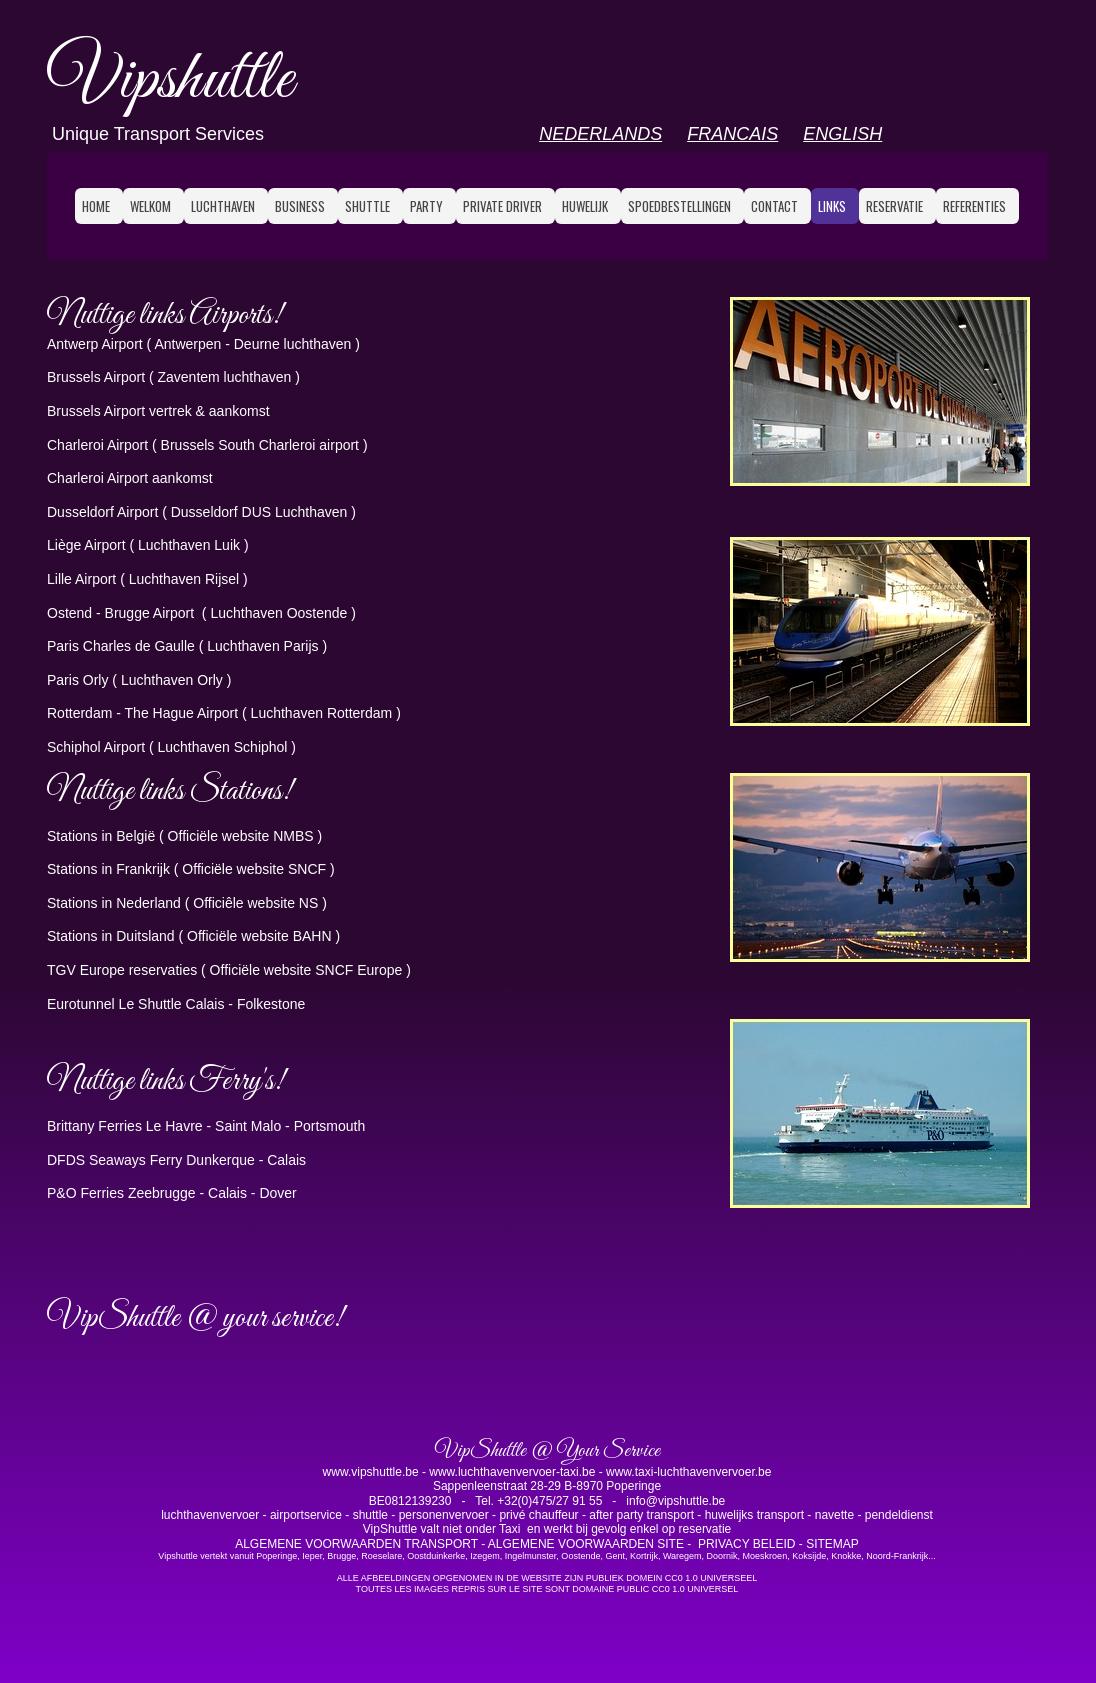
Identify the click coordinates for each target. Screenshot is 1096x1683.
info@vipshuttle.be (674, 1501)
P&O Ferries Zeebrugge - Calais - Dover (172, 1193)
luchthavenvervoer (211, 1515)
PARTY (426, 206)
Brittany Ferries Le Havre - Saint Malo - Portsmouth (206, 1126)
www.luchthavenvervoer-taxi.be (512, 1472)
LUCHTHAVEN (223, 206)
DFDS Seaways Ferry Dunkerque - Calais (176, 1160)
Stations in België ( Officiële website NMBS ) (184, 836)
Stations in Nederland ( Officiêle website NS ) (187, 903)
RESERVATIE (894, 206)
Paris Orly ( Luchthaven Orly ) (139, 680)
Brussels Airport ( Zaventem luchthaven (171, 377)
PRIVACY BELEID (747, 1544)
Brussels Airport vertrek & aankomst (158, 411)
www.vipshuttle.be (372, 1472)
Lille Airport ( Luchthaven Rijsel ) (147, 579)
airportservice (306, 1515)
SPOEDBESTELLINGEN (679, 206)
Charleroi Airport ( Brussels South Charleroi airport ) (207, 445)
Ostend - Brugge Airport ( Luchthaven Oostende (199, 613)
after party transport (643, 1515)
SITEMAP (832, 1544)
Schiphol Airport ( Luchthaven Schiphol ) (171, 747)
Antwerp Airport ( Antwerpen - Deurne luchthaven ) (203, 344)
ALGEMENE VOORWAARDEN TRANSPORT (356, 1544)
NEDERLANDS (600, 134)
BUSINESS (300, 206)
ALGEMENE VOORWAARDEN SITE (587, 1544)
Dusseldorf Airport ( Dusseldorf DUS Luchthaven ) (201, 512)
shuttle (370, 1515)
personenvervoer (445, 1515)
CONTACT (774, 206)
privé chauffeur (538, 1515)
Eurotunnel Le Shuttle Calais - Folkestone (176, 1004)
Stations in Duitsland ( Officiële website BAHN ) (193, 936)
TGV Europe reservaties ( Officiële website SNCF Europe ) (229, 970)
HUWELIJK (585, 206)
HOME (96, 206)
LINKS (832, 206)
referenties (974, 206)
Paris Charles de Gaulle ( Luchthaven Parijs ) (187, 646)
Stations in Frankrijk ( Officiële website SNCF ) (191, 869)
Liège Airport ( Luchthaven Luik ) (148, 545)
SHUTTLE (367, 206)
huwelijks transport (756, 1515)
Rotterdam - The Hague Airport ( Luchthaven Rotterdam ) (224, 713)
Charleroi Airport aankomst (130, 478)
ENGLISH (842, 134)
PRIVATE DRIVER (502, 206)
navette (834, 1515)
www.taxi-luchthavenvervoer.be (688, 1472)
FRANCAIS (732, 134)
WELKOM (150, 206)
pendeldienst (899, 1515)
